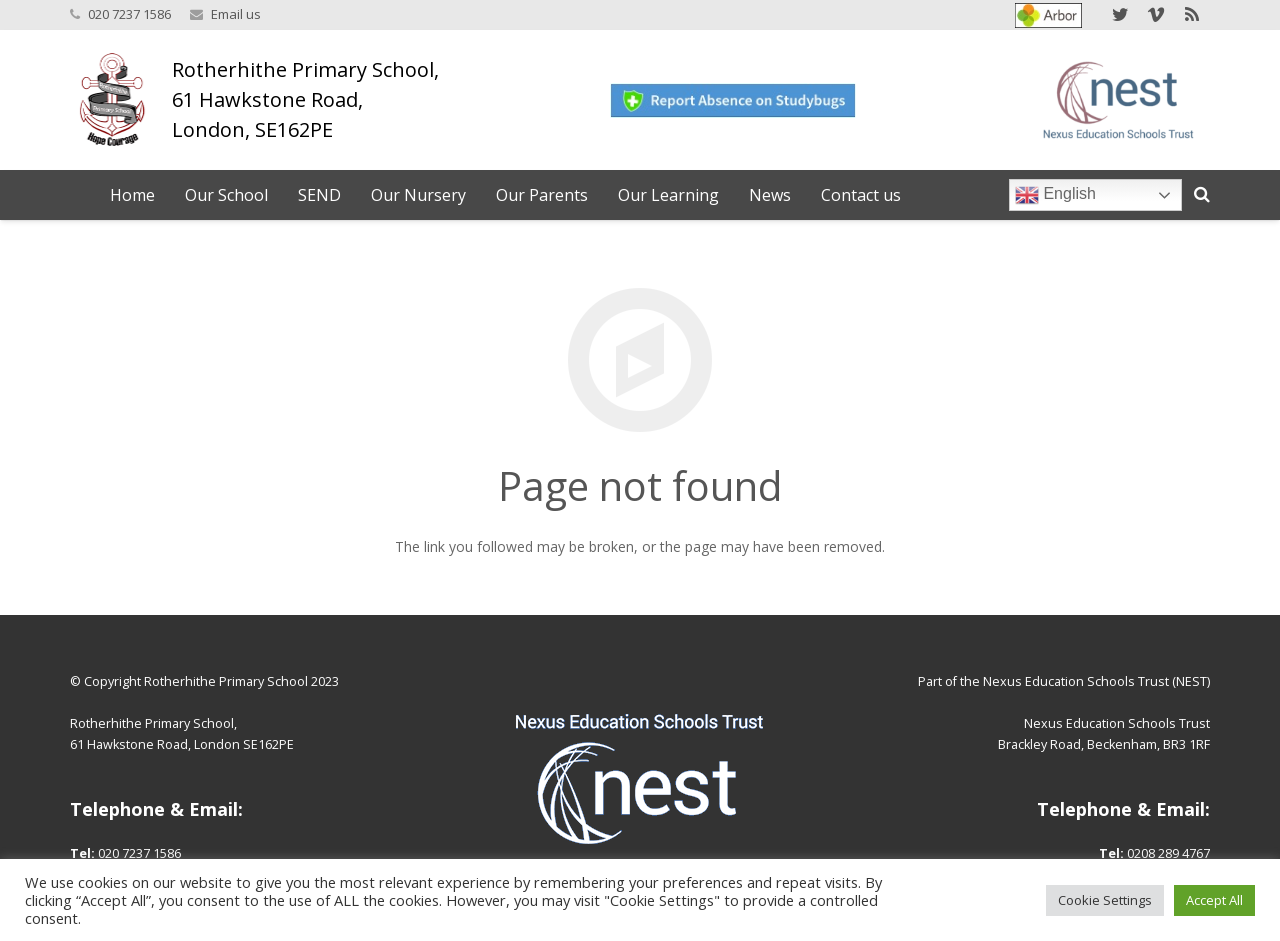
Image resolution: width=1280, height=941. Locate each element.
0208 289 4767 (1168, 853)
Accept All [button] (1214, 900)
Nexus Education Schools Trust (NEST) (1096, 681)
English (1055, 195)
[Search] (1202, 194)
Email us (236, 14)
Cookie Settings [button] (1105, 900)
